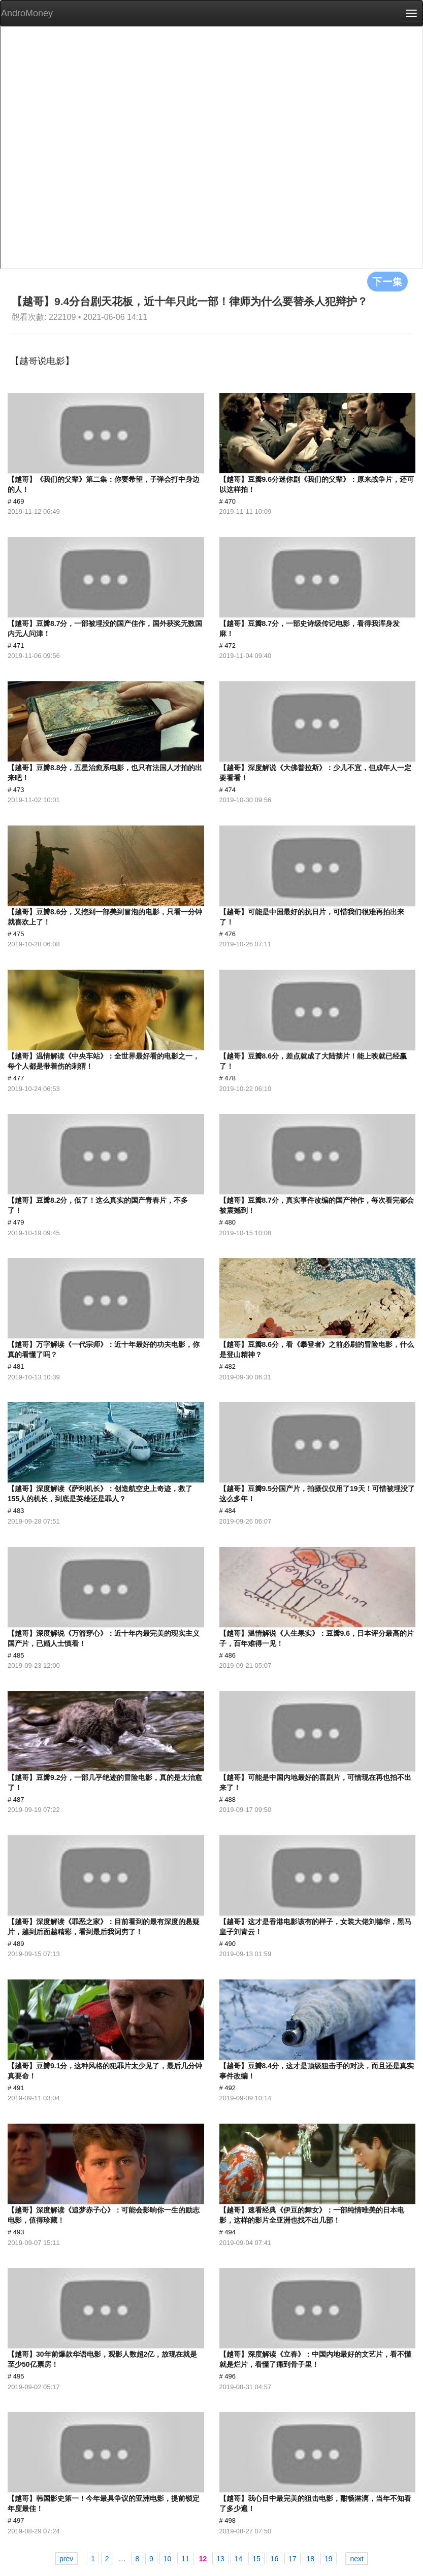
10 (168, 2559)
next (356, 2559)
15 (256, 2559)
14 (239, 2559)
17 (292, 2559)
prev (66, 2559)
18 (311, 2559)
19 (328, 2559)
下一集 (387, 281)
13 (220, 2559)
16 (275, 2559)
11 (185, 2559)
